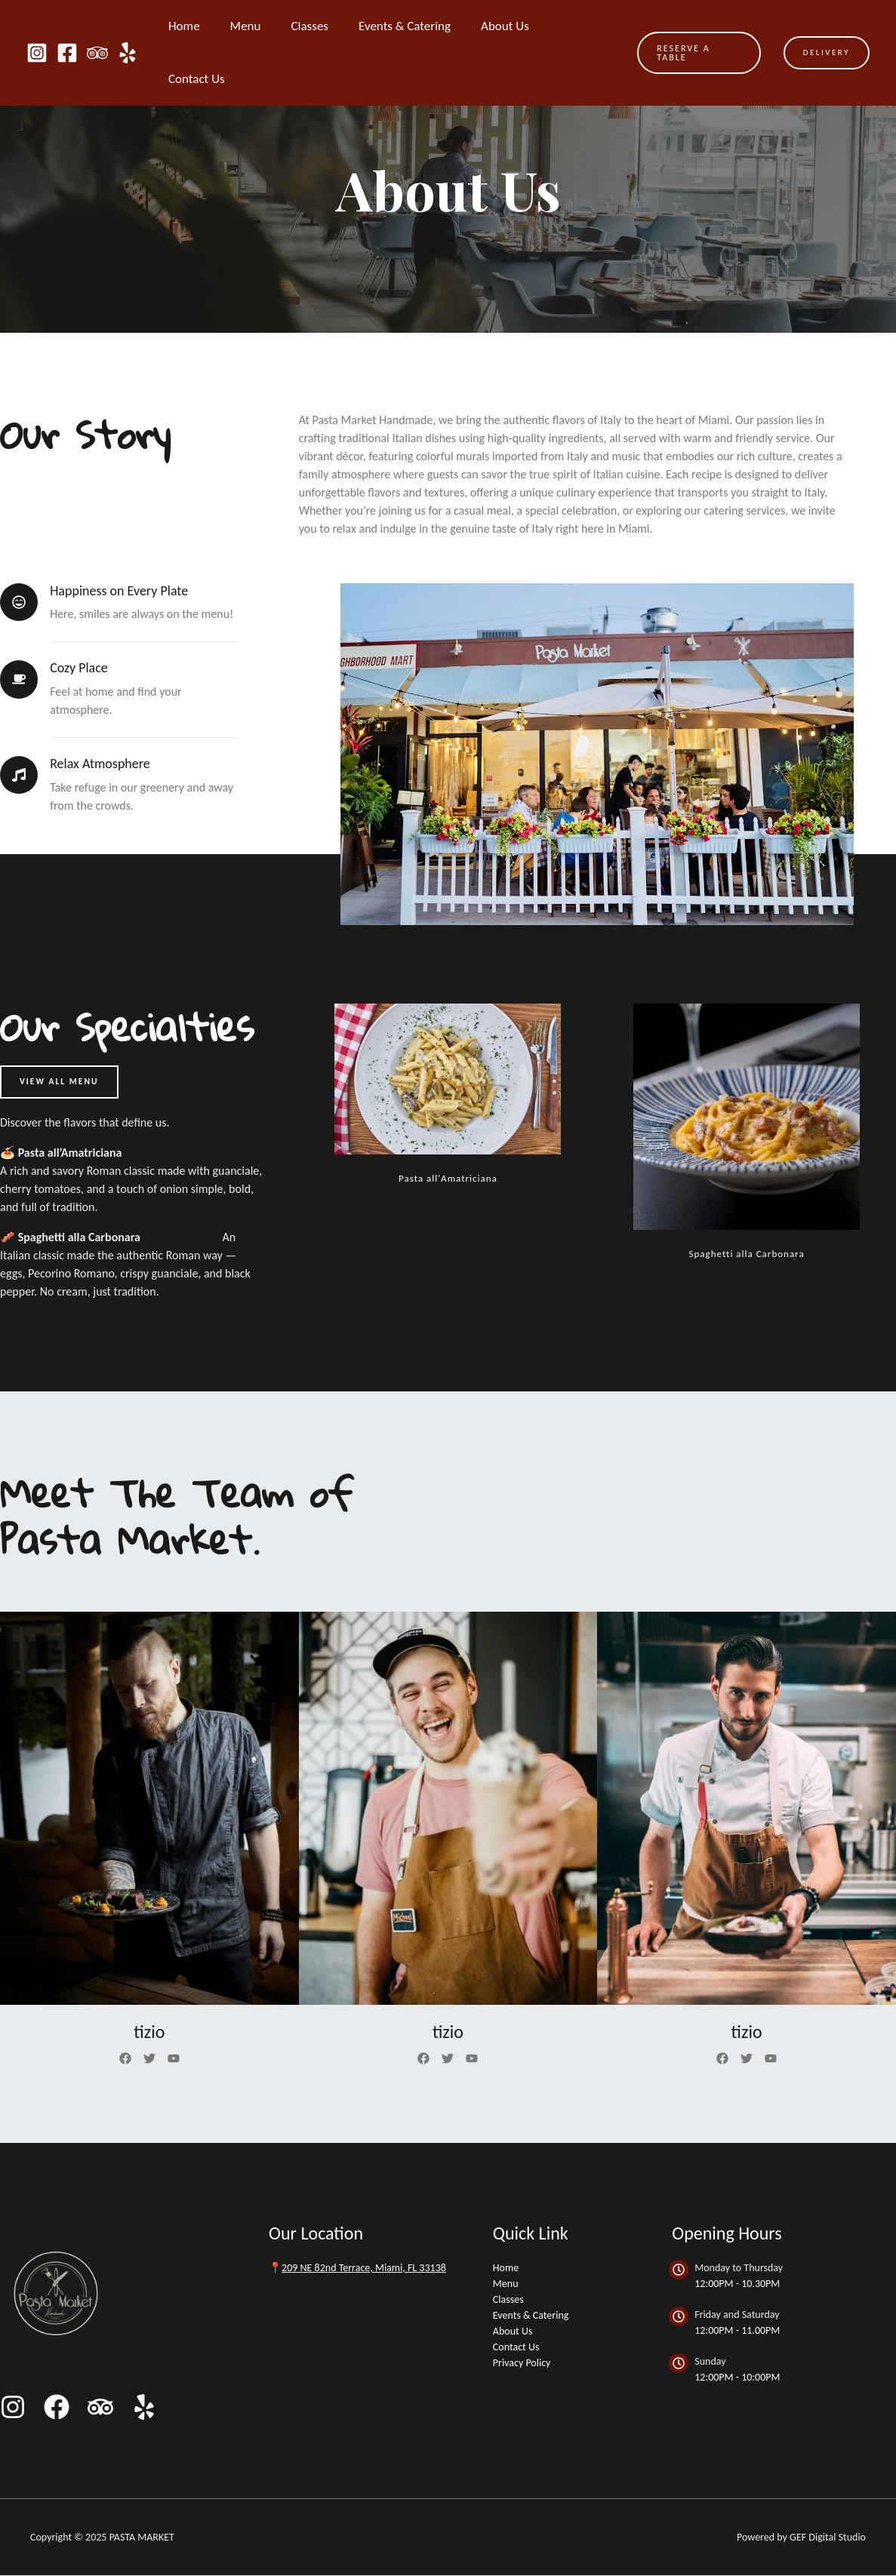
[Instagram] (37, 26)
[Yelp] (127, 26)
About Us (501, 26)
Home (198, 26)
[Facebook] (67, 26)
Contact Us (579, 26)
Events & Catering (405, 26)
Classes (315, 26)
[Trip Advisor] (97, 26)
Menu (254, 26)
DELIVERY (826, 26)
